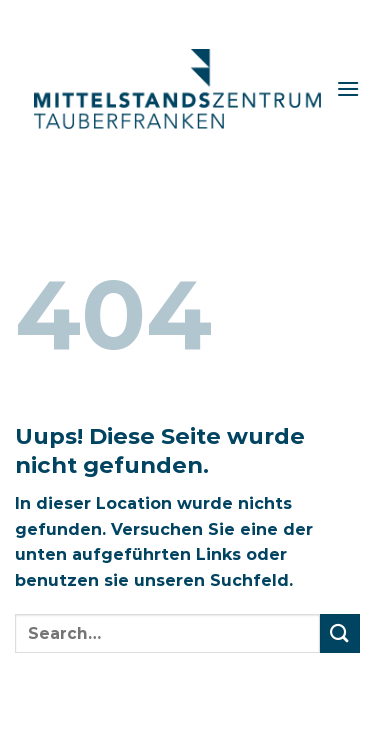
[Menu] (348, 88)
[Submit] (340, 633)
